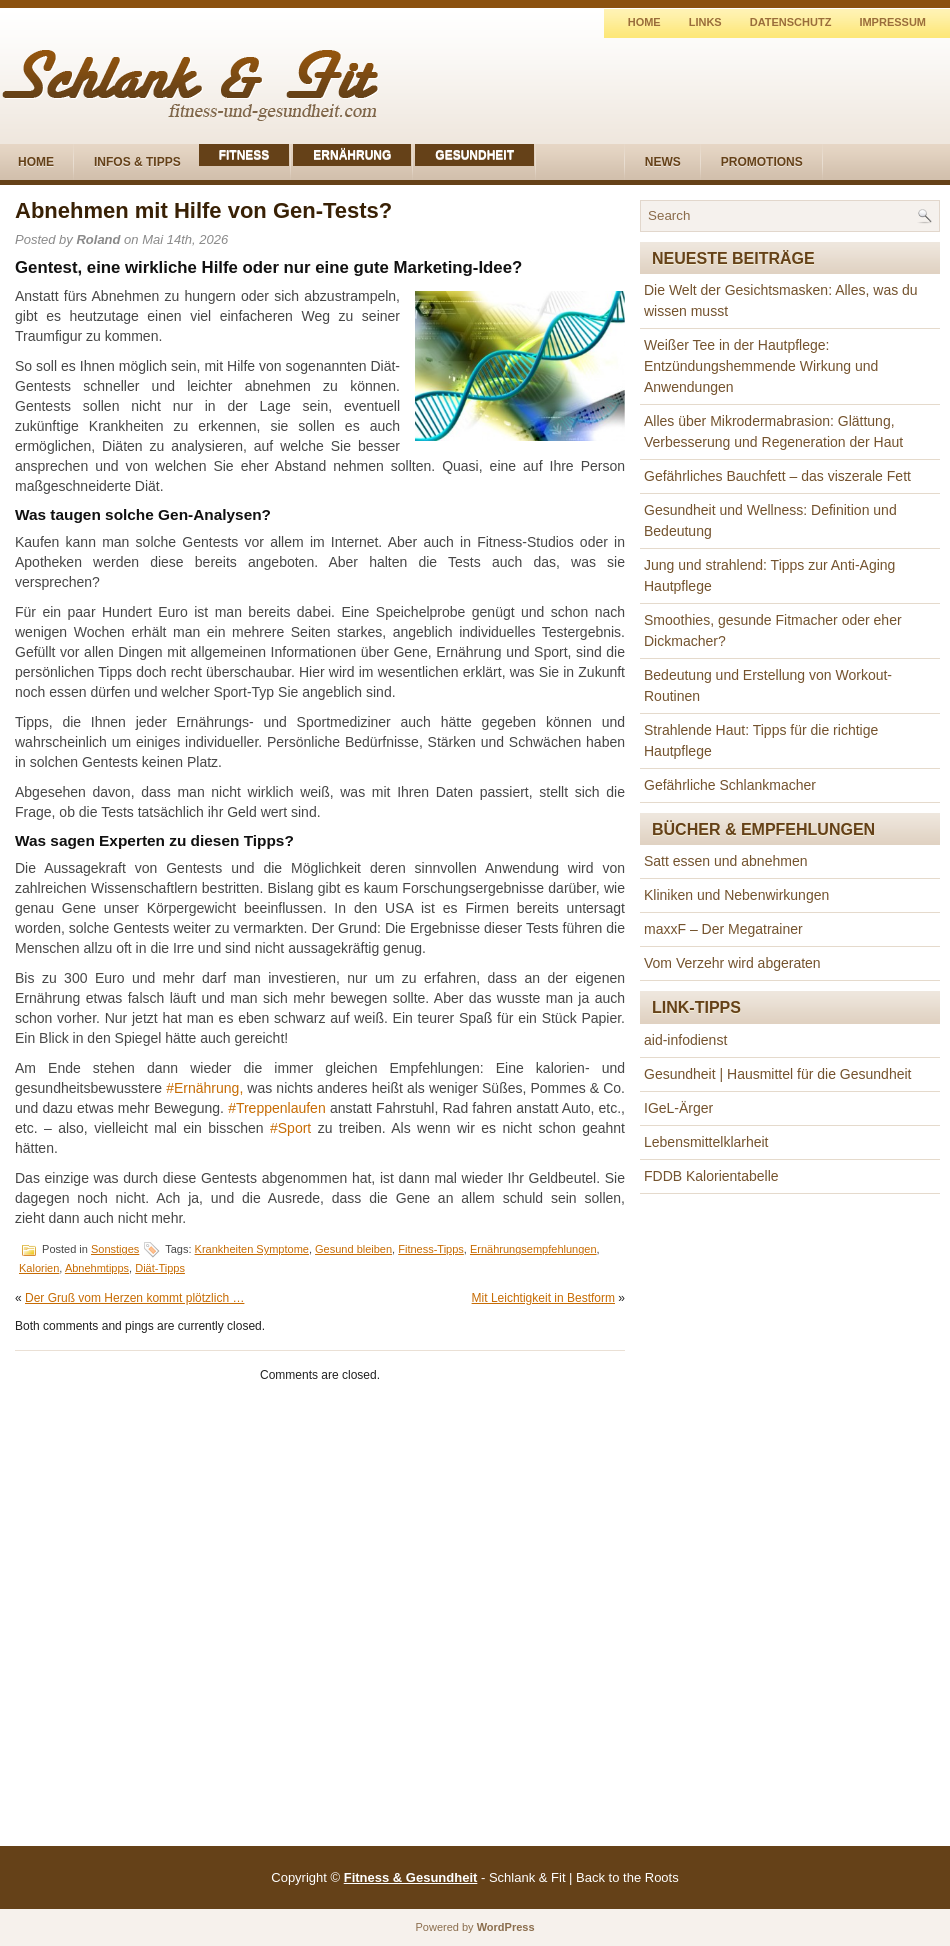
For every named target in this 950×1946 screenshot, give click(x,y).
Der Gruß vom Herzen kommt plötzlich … (134, 1298)
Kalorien (39, 1268)
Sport (294, 1128)
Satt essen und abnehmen (725, 861)
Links (705, 22)
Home (644, 22)
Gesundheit (474, 155)
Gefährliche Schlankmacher (730, 785)
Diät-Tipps (160, 1268)
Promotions (762, 162)
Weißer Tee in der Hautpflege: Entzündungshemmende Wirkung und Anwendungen (761, 366)
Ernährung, (208, 1088)
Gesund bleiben (353, 1249)
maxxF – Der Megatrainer (723, 929)
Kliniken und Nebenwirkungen (736, 895)
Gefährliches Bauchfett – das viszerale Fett (777, 476)
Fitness (244, 155)
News (663, 162)
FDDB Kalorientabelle (711, 1176)
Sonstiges (115, 1249)
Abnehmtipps (97, 1268)
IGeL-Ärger (678, 1108)
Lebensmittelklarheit (706, 1142)
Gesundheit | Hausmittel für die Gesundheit (777, 1074)
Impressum (892, 22)
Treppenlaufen (281, 1108)
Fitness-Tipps (431, 1249)
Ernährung (352, 155)
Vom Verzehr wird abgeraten (732, 963)
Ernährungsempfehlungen (533, 1249)
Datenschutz (791, 22)
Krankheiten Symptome (252, 1249)
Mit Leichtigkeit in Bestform (543, 1298)
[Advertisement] (790, 1525)
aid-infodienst (685, 1040)
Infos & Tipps (137, 162)
